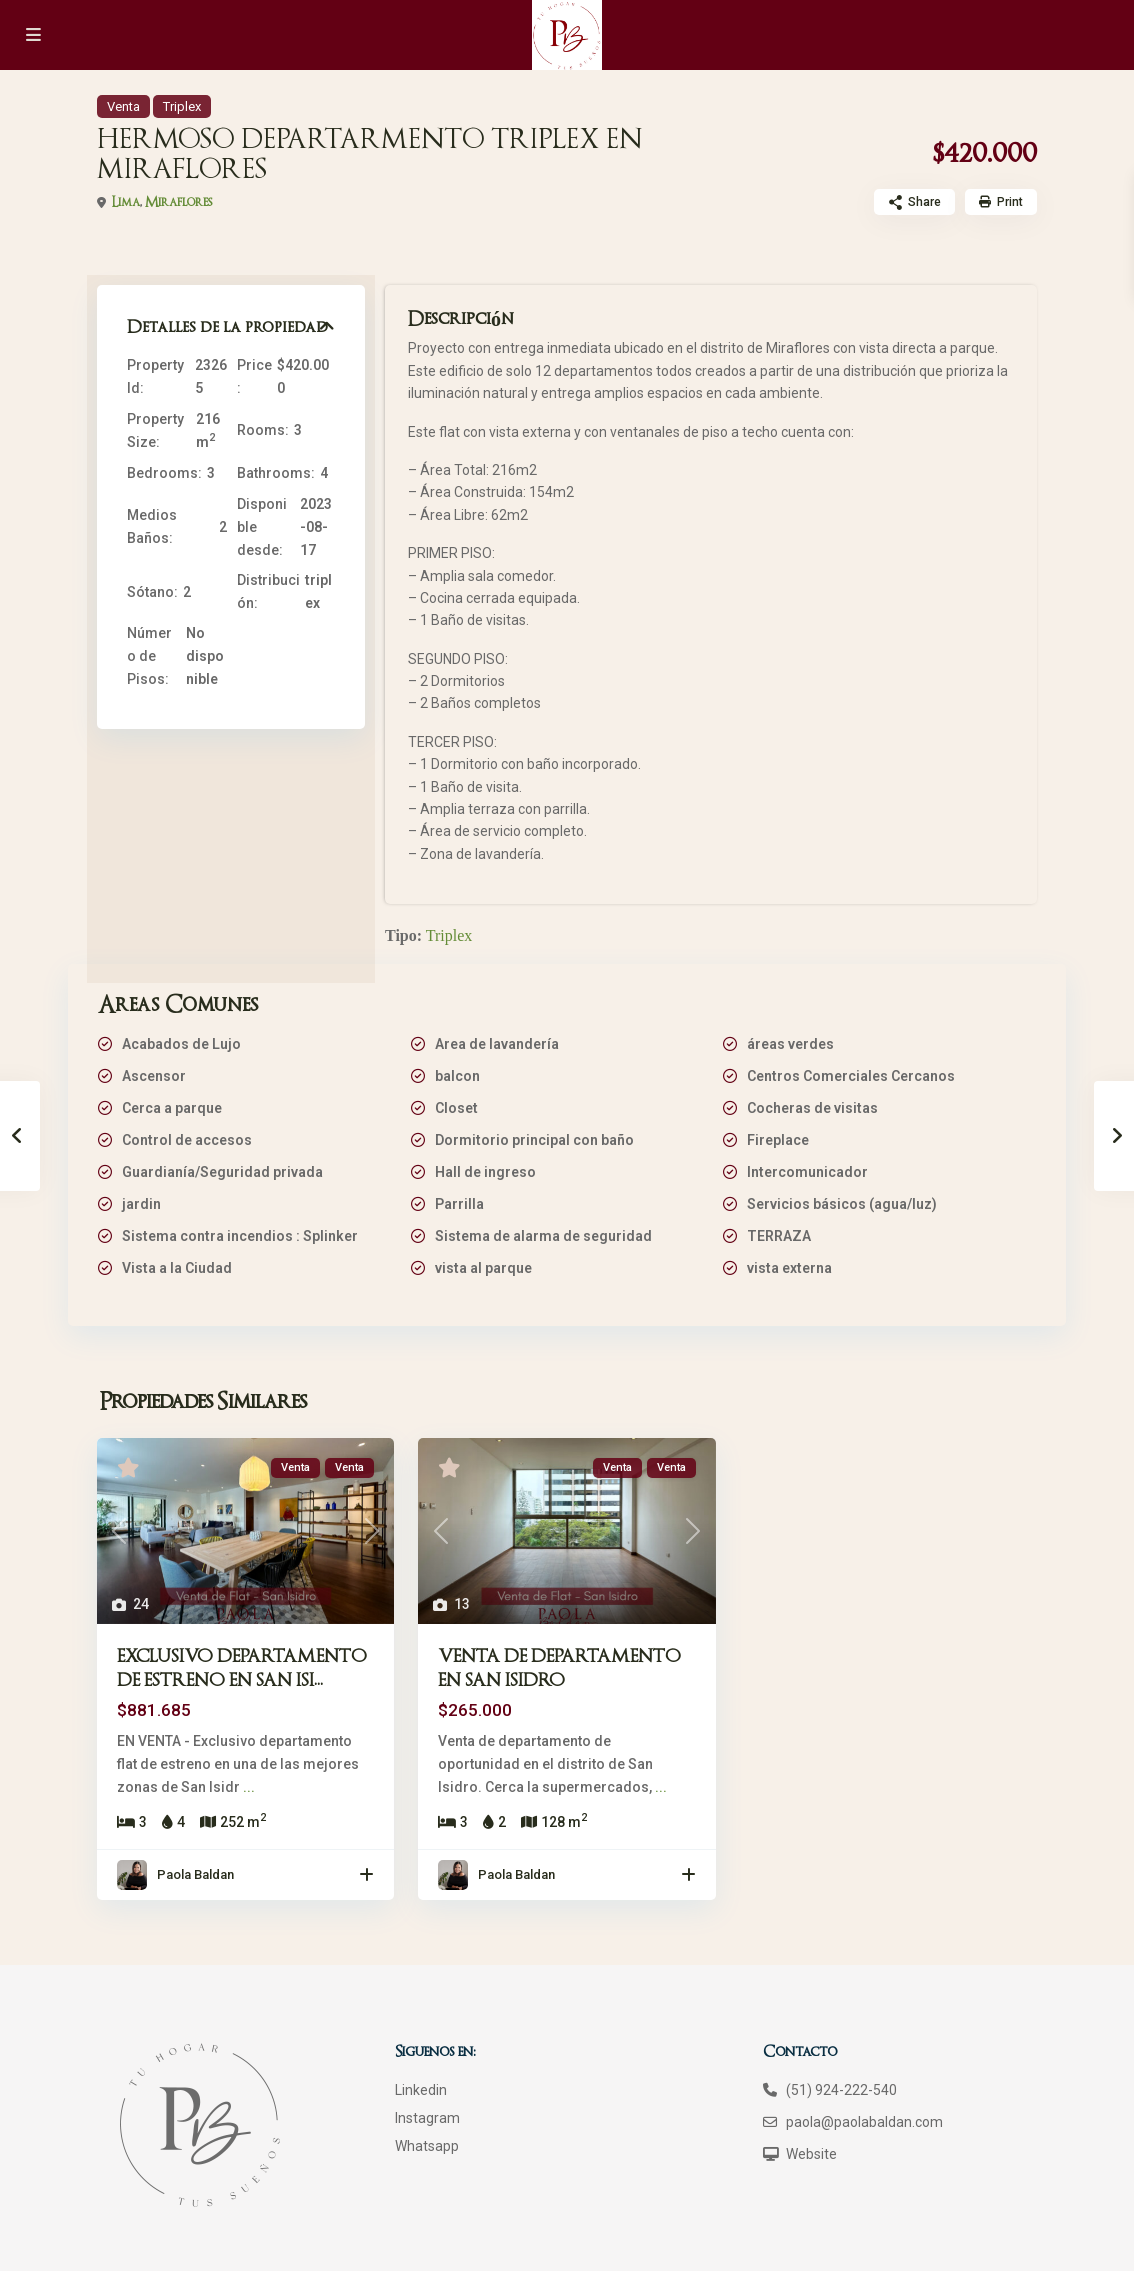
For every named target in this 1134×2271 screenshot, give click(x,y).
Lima (126, 202)
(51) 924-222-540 (841, 2090)
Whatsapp (427, 2146)
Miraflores (178, 202)
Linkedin (421, 2090)
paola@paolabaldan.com (864, 2122)
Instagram (427, 2118)
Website (811, 2154)
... (249, 1787)
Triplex (182, 106)
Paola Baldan (195, 1874)
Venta (123, 106)
